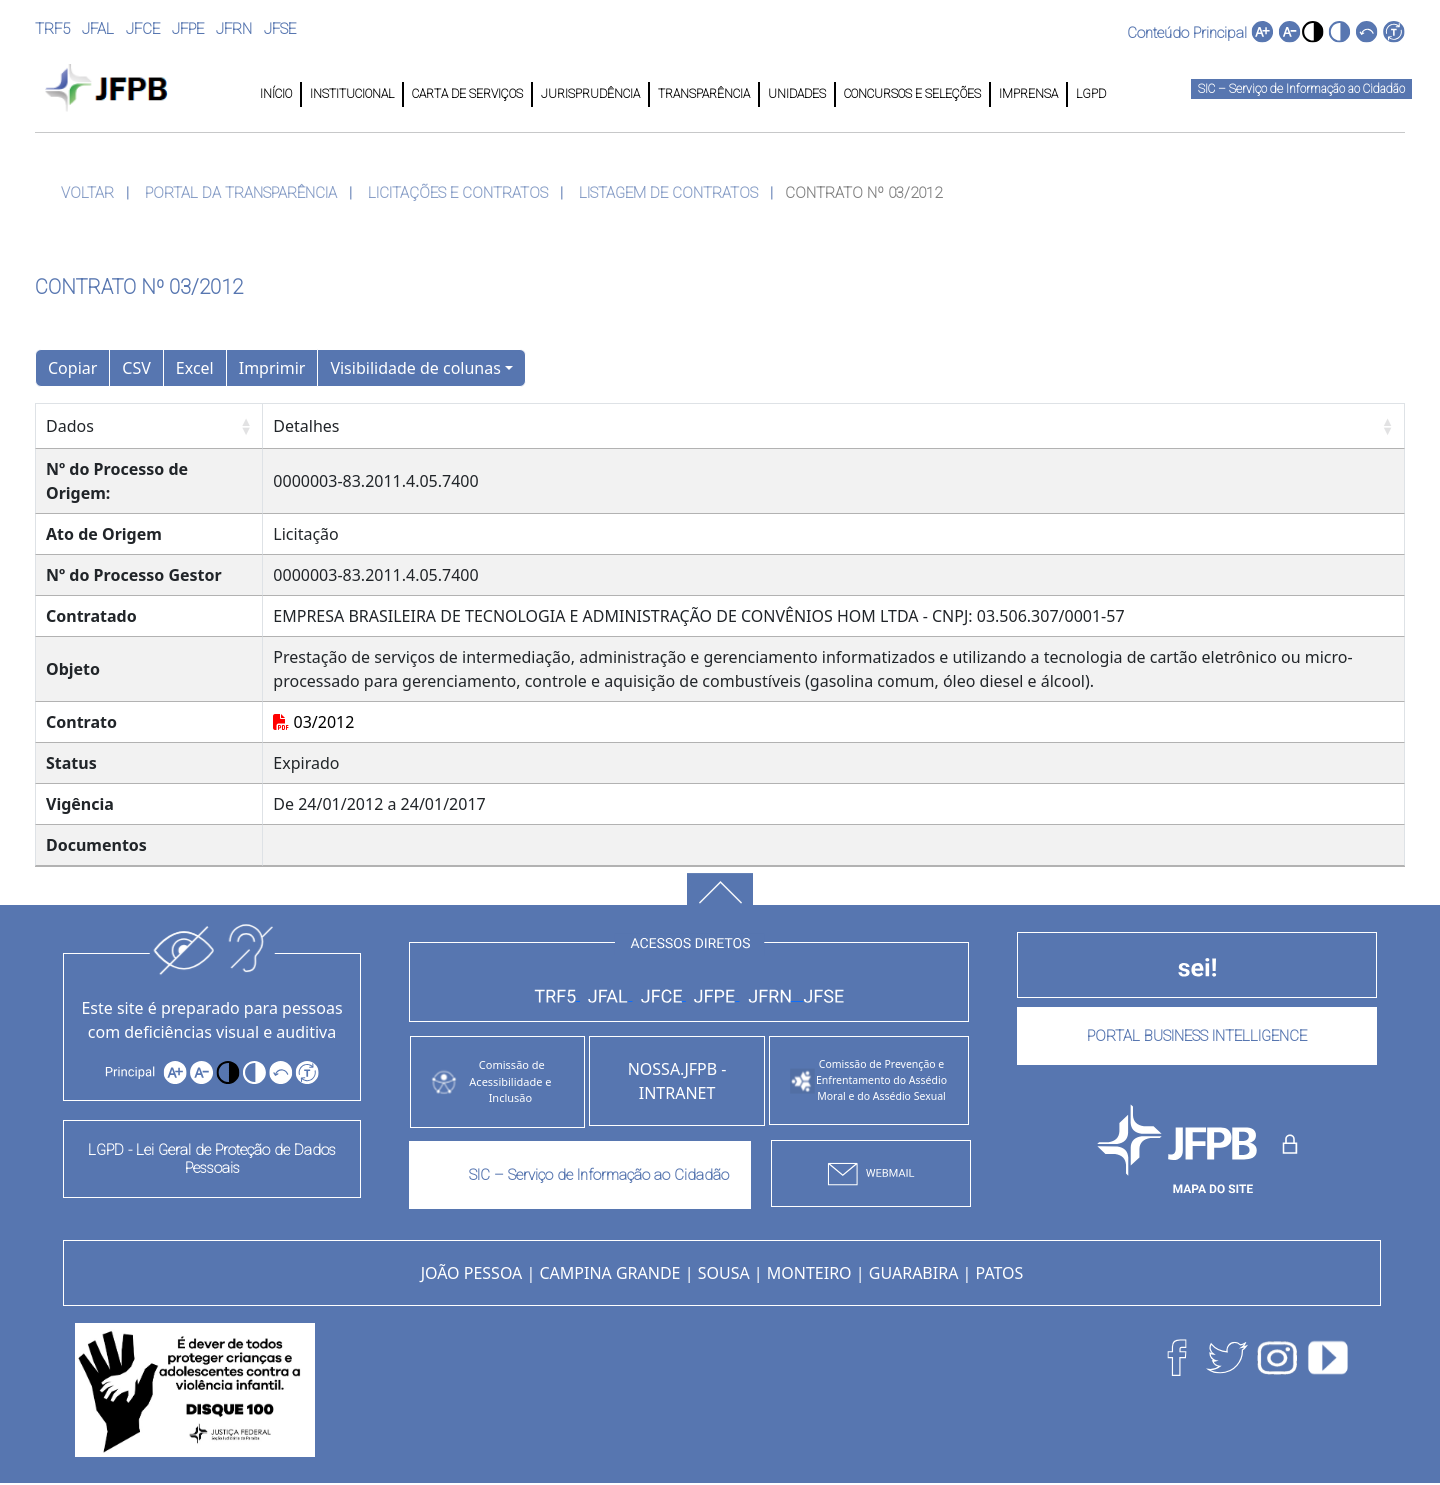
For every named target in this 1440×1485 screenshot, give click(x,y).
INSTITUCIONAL (352, 94)
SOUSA (724, 1273)
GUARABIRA (914, 1273)
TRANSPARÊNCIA (704, 94)
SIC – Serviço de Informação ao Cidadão (1301, 89)
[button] (1312, 31)
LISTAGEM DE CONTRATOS (668, 193)
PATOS (1000, 1273)
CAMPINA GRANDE (609, 1273)
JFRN (234, 29)
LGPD (1089, 94)
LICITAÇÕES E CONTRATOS (458, 193)
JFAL (98, 29)
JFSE (280, 29)
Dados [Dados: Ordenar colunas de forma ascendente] (70, 426)
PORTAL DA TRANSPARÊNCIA (241, 193)
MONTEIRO (809, 1273)
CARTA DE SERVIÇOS (467, 94)
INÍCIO (276, 94)
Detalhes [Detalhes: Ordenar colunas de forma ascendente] (306, 426)
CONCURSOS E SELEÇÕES (912, 94)
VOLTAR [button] (87, 193)
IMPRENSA (1028, 94)
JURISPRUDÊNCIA (590, 94)
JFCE (143, 29)
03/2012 (313, 722)
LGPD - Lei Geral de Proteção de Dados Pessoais (212, 1159)
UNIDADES (797, 94)
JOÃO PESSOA (472, 1273)
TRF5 (52, 29)
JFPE (188, 29)
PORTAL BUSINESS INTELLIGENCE (1197, 1036)
